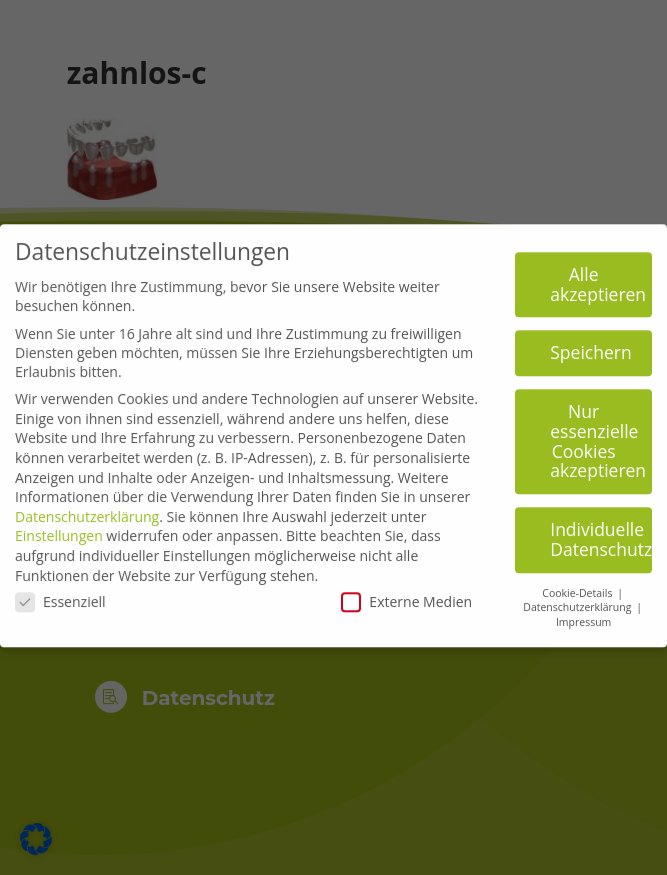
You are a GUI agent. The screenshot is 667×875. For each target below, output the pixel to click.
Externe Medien (406, 593)
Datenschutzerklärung (87, 507)
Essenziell (60, 593)
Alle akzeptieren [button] (598, 276)
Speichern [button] (590, 344)
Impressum (583, 614)
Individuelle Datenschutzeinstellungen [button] (601, 531)
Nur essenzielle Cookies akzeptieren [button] (598, 432)
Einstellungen (59, 527)
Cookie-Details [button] (578, 584)
